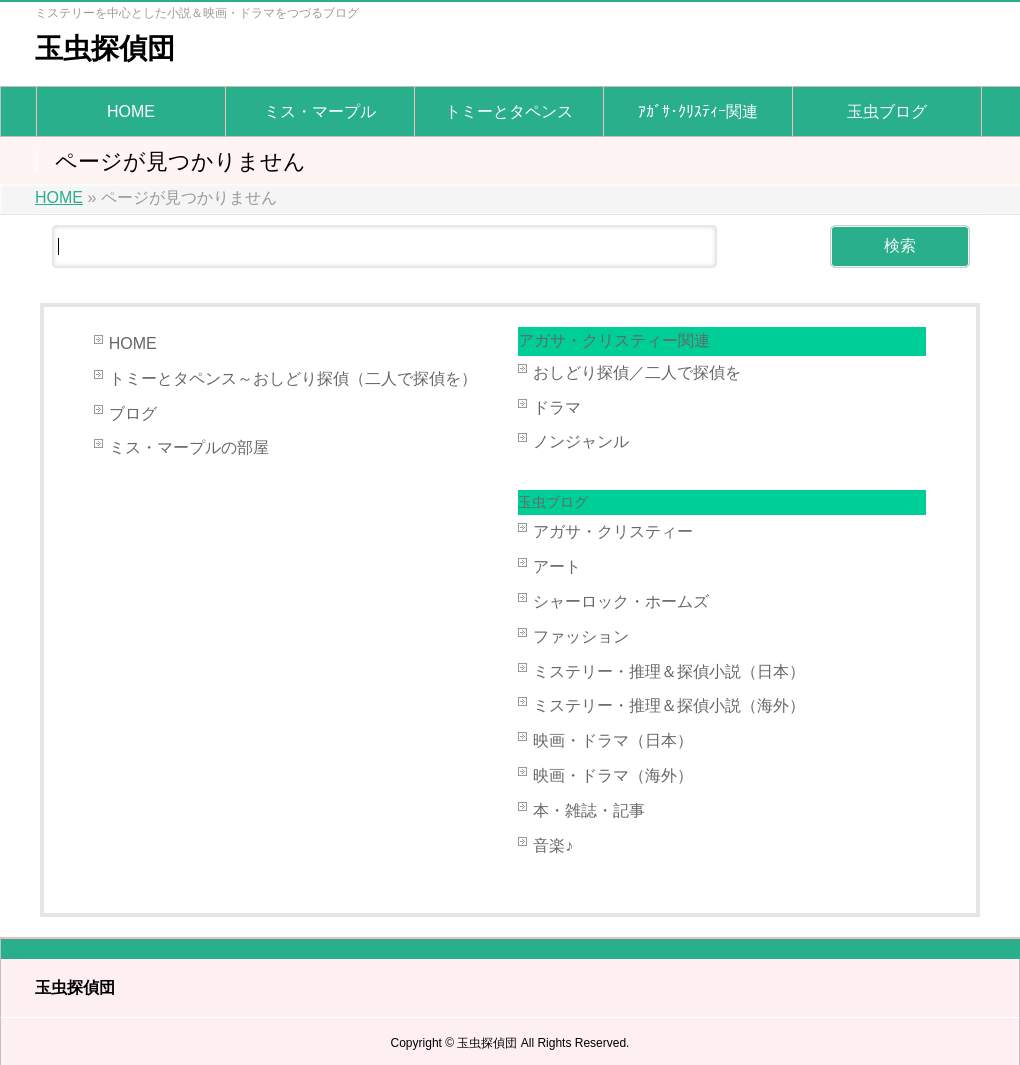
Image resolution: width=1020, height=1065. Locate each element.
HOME (133, 343)
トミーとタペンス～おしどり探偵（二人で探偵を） (293, 378)
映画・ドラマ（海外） (613, 775)
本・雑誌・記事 (589, 810)
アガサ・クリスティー (613, 531)
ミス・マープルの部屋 (189, 447)
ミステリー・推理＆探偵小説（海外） (669, 705)
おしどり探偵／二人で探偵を (637, 372)
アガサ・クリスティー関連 (614, 340)
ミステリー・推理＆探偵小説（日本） (669, 671)
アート (557, 566)
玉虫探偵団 (105, 48)
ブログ (133, 413)
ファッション (581, 636)
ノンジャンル (581, 441)
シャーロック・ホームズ (621, 601)
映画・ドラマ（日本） (613, 740)
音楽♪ (553, 845)
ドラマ (557, 407)
